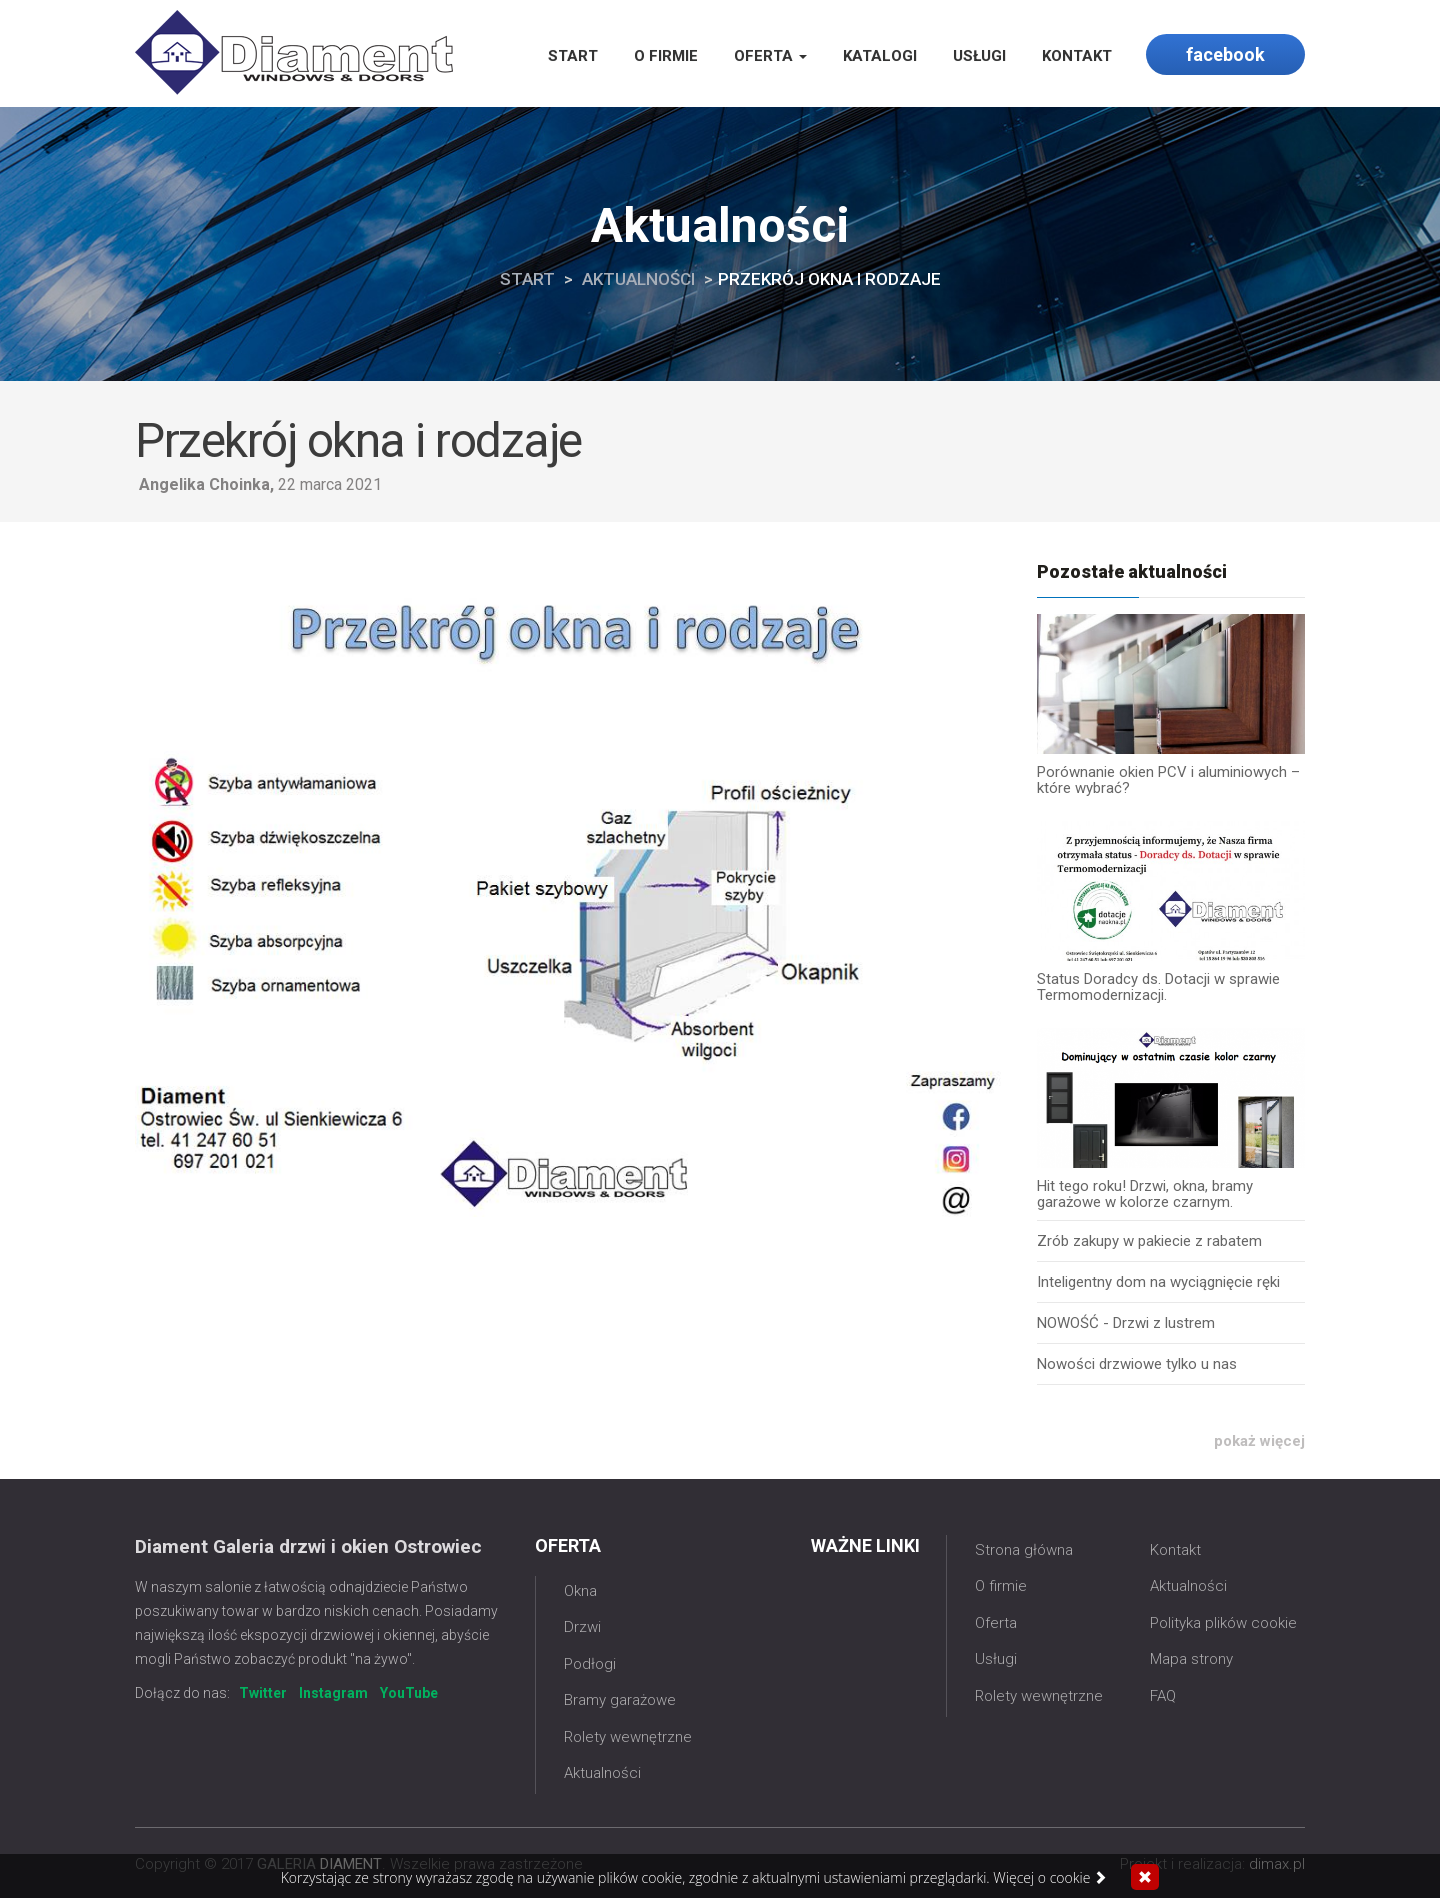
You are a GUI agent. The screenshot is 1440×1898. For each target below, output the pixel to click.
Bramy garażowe (620, 1700)
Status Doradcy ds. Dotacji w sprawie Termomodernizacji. (1158, 987)
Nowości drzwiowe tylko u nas (1137, 1364)
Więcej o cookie (1050, 1878)
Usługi (979, 56)
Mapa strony (1191, 1659)
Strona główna (1024, 1550)
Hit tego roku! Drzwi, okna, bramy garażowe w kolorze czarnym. (1145, 1194)
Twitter (263, 1693)
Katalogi (880, 56)
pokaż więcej (1259, 1441)
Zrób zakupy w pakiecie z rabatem (1149, 1241)
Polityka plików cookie (1223, 1623)
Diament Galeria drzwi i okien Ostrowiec (308, 1546)
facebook (1225, 54)
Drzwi (582, 1627)
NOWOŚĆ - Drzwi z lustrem (1126, 1323)
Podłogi (590, 1664)
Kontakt (1077, 56)
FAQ (1163, 1696)
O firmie (666, 56)
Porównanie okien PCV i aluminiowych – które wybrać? (1168, 780)
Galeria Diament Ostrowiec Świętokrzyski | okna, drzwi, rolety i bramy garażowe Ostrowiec (294, 52)
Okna (580, 1591)
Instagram (333, 1693)
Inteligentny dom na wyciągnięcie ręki (1158, 1282)
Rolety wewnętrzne (628, 1737)
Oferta (770, 56)
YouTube (409, 1693)
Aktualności (638, 279)
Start (573, 56)
